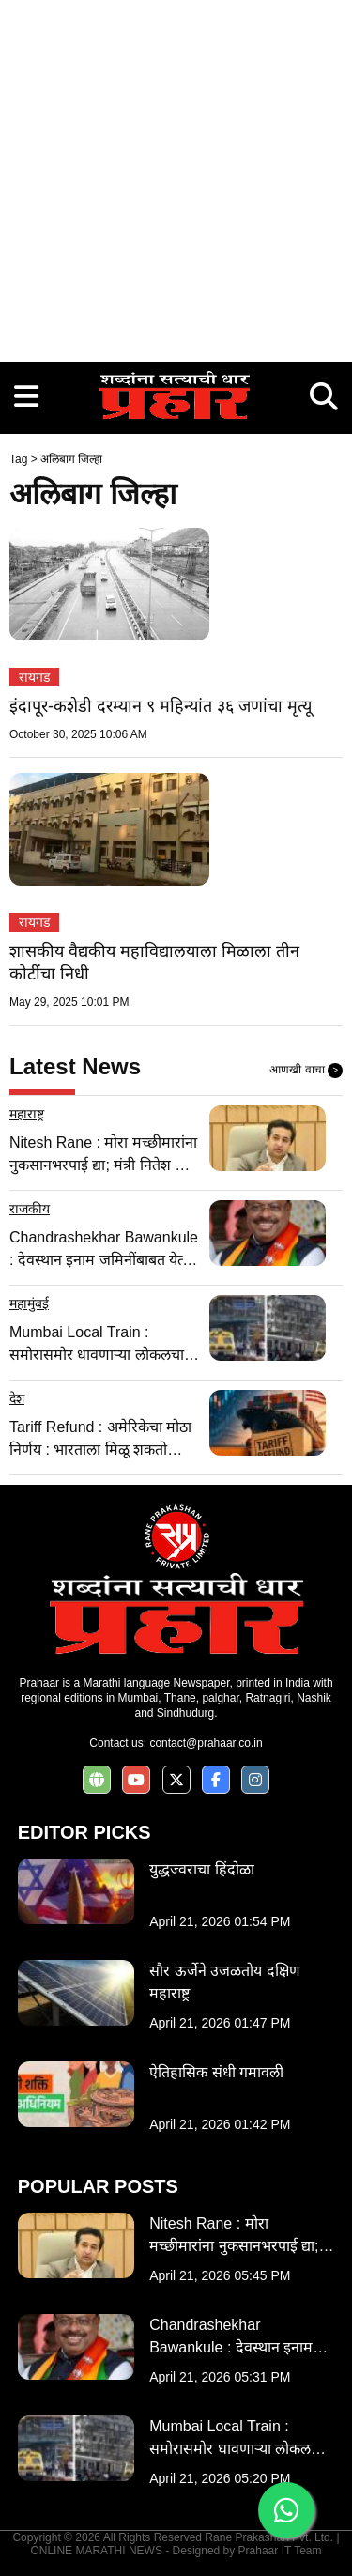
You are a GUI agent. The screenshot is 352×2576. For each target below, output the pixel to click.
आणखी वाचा (306, 1070)
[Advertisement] (176, 176)
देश (16, 1398)
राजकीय (29, 1208)
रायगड (34, 677)
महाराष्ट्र (26, 1113)
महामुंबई (29, 1303)
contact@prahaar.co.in (205, 1743)
